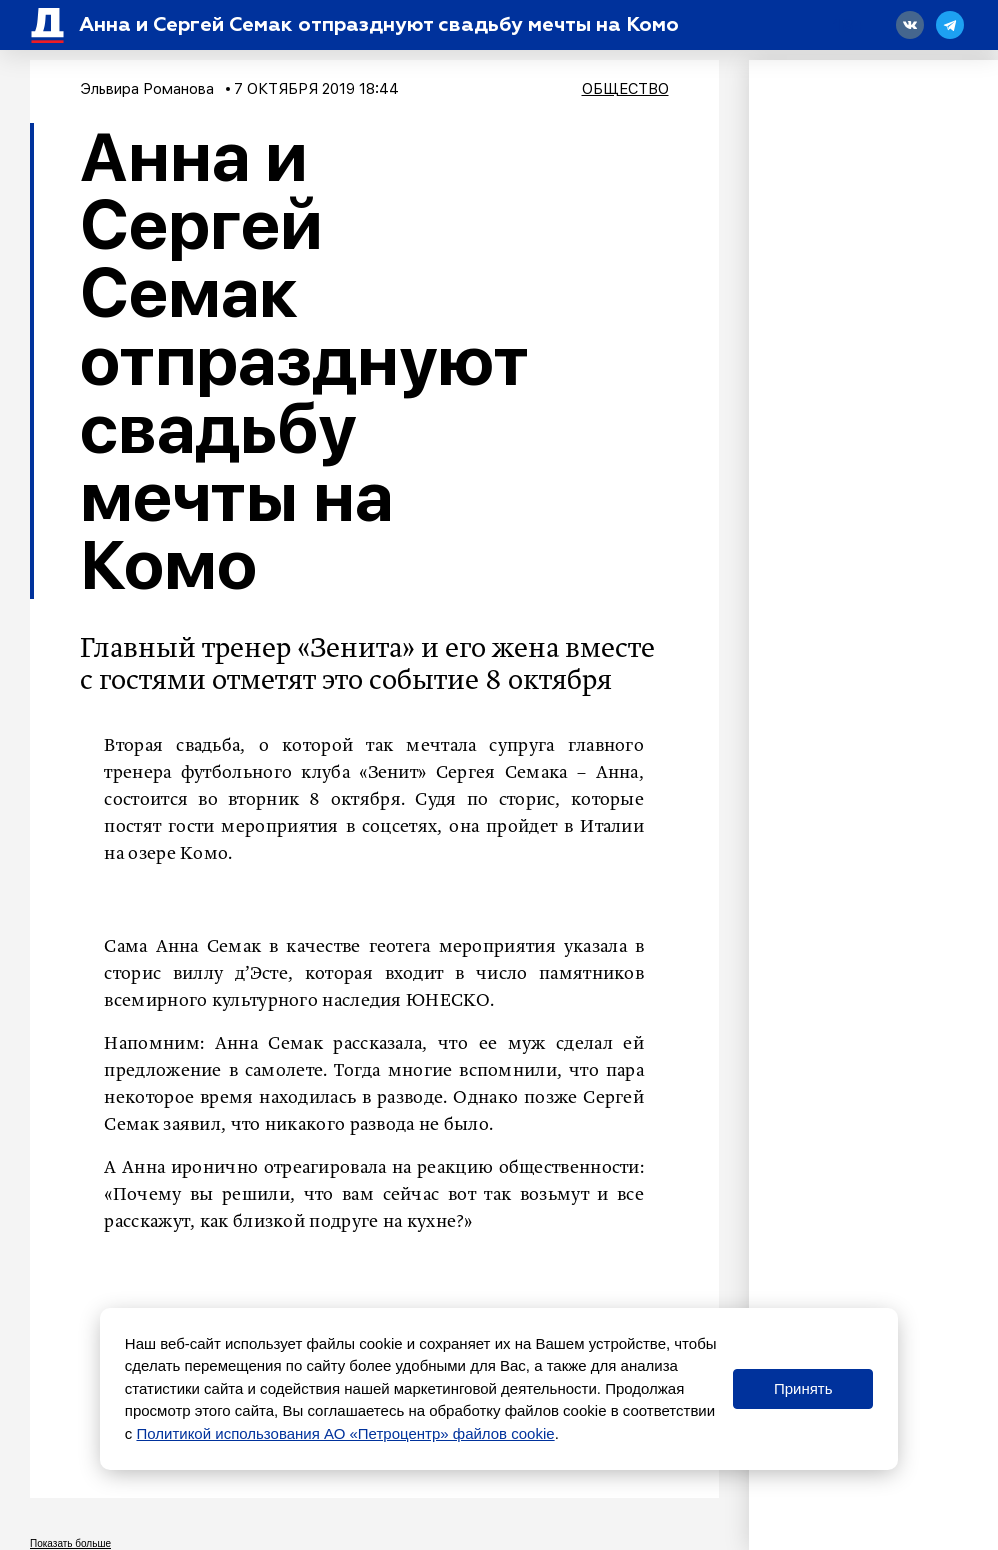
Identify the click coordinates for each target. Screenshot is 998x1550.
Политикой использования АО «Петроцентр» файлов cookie (345, 1433)
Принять (803, 1388)
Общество (625, 89)
